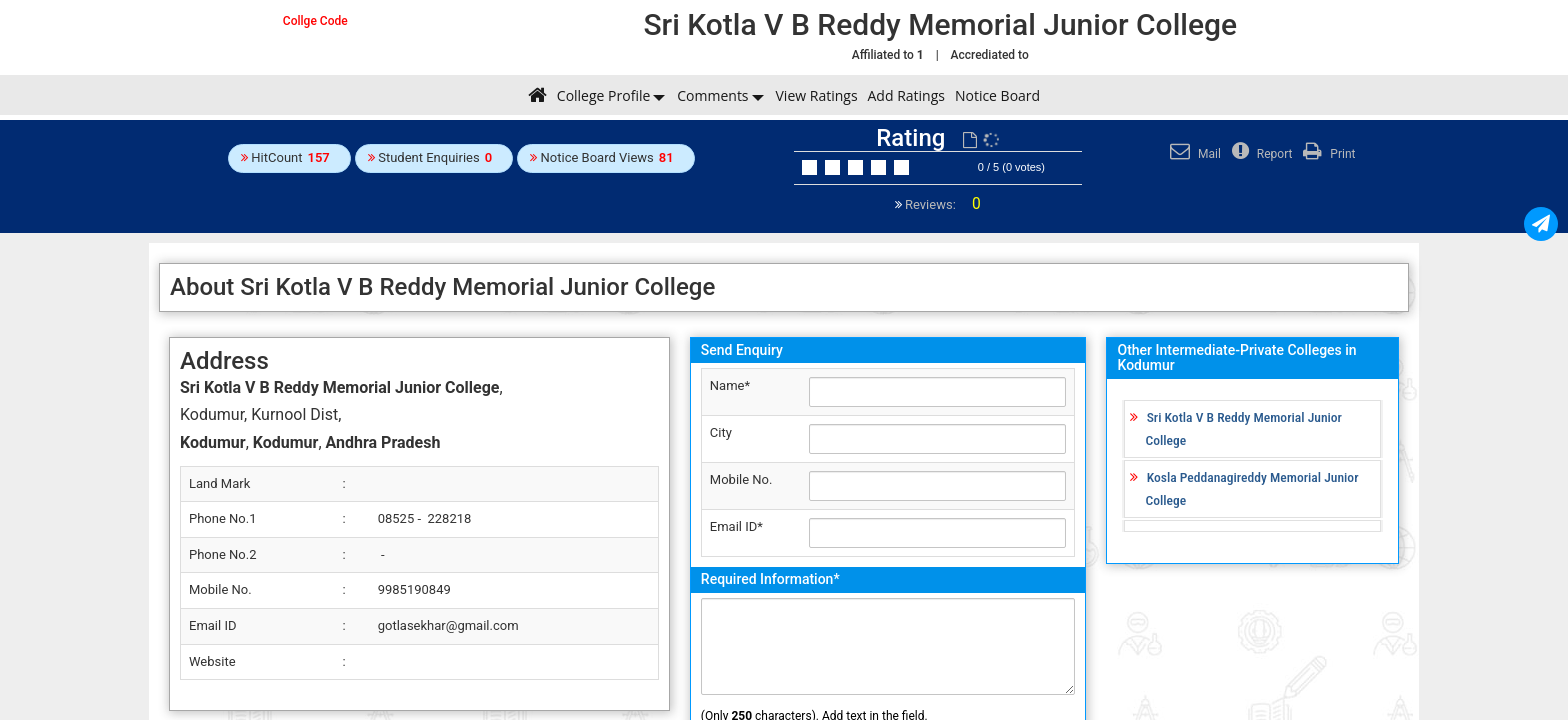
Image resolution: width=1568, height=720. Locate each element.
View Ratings (817, 95)
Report (1260, 154)
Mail (1193, 154)
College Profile (603, 95)
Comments (712, 95)
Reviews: (941, 204)
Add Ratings (906, 95)
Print (1326, 154)
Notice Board (997, 95)
